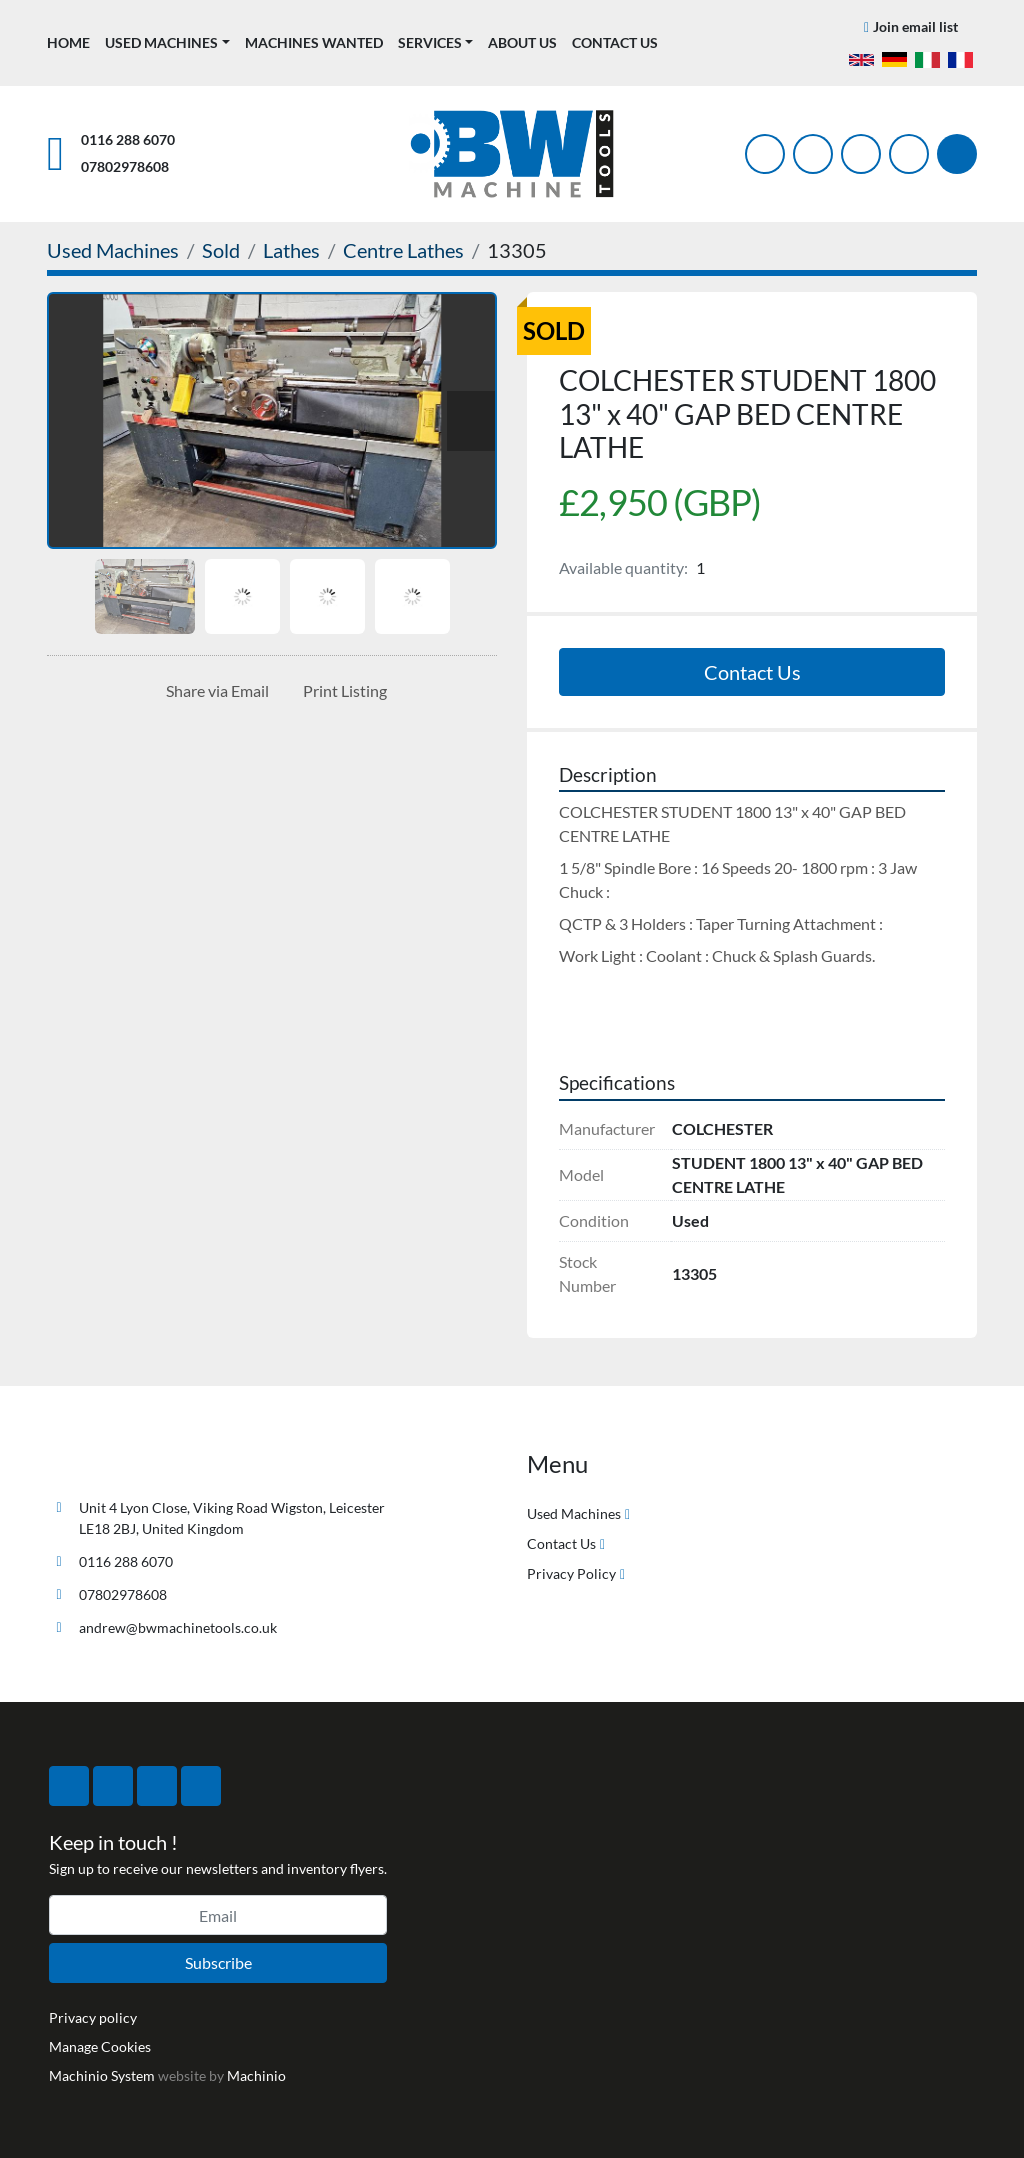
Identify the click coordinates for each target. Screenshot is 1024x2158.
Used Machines (161, 42)
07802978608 (125, 166)
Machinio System (102, 2075)
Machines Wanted (314, 42)
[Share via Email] (213, 691)
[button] (167, 42)
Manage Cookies (100, 2046)
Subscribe (218, 1962)
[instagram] (861, 154)
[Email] (218, 1915)
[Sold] (221, 250)
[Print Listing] (341, 691)
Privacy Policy (571, 1573)
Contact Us (615, 42)
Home (68, 42)
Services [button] (430, 42)
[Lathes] (291, 250)
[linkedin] (909, 154)
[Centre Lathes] (403, 250)
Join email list (915, 26)
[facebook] (765, 154)
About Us (522, 42)
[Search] (957, 154)
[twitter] (813, 154)
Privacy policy (93, 2017)
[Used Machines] (113, 250)
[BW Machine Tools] (113, 1460)
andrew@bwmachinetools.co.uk (178, 1627)
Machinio (256, 2075)
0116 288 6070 (128, 139)
